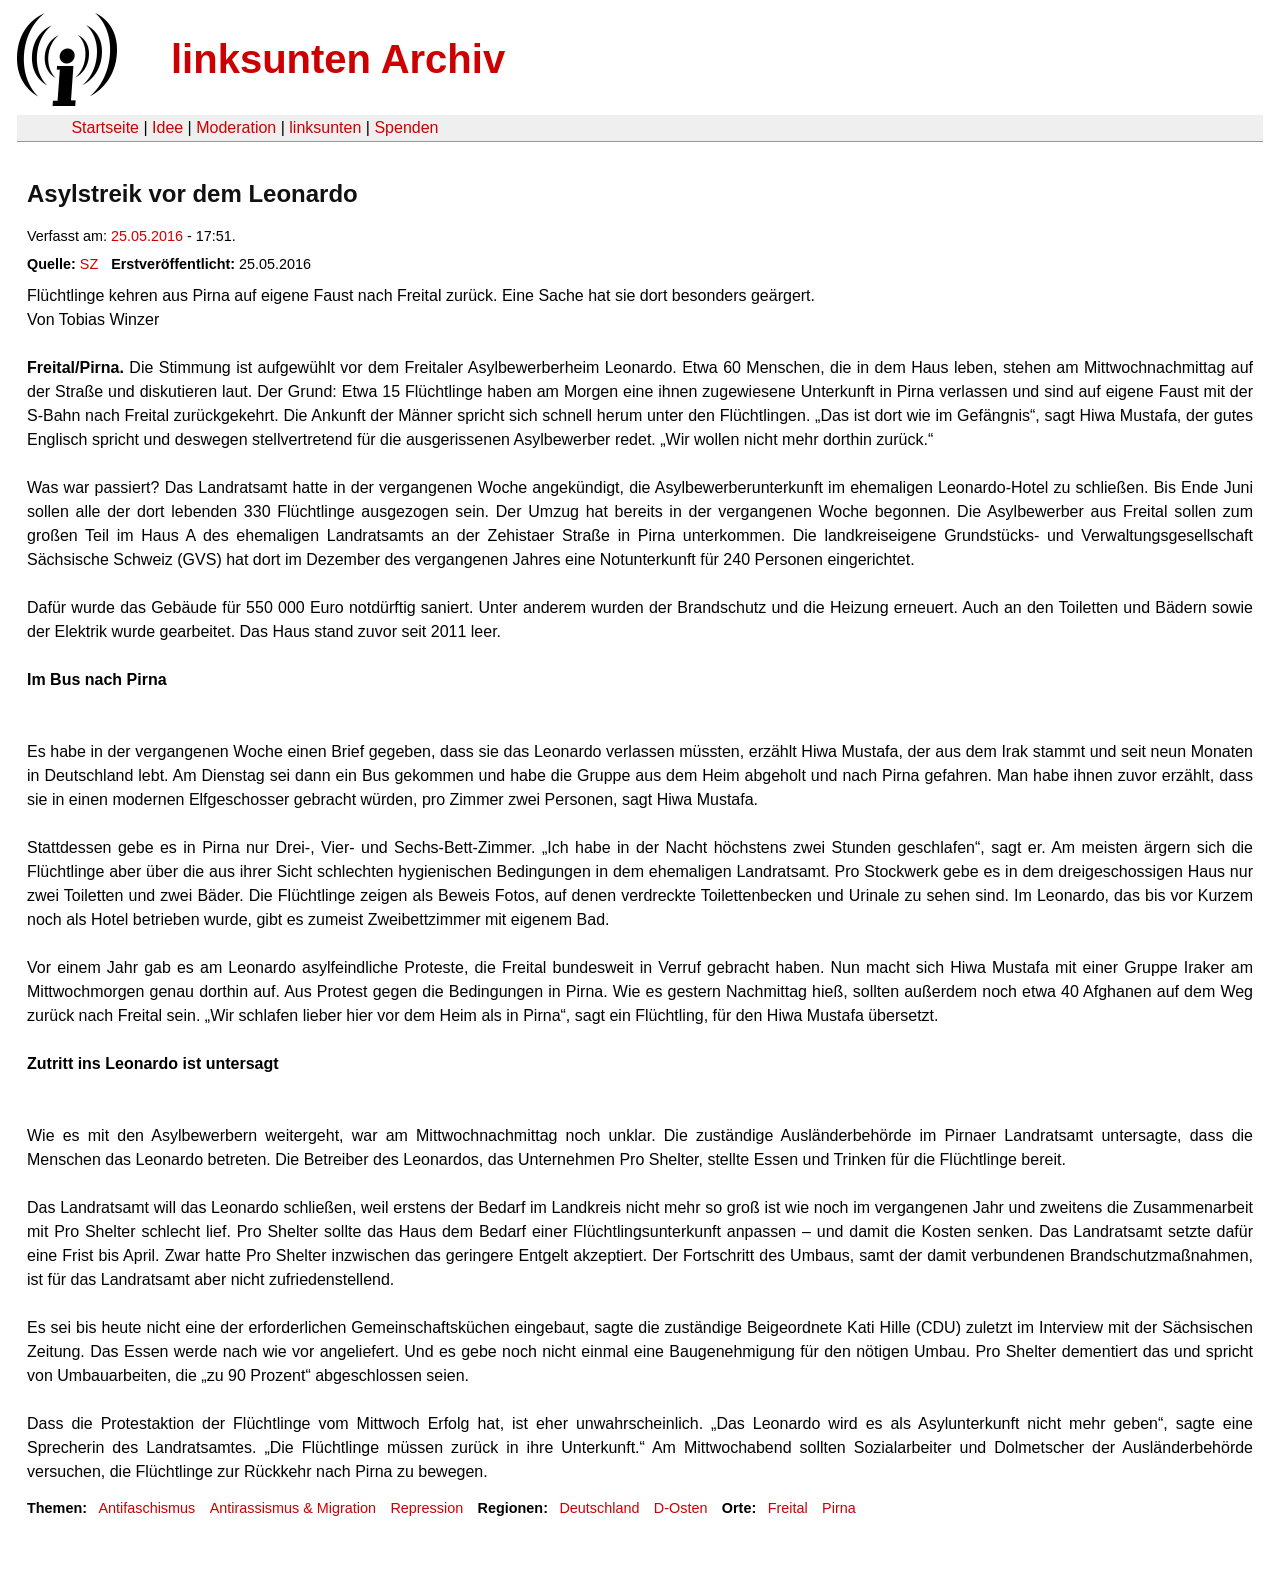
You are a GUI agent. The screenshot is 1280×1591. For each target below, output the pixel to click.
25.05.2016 (147, 236)
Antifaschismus (146, 1508)
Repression (426, 1508)
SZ (89, 264)
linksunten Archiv (338, 59)
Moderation (236, 127)
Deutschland (599, 1508)
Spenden (406, 127)
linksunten (325, 127)
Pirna (839, 1508)
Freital (788, 1508)
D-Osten (681, 1508)
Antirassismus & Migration (293, 1508)
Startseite (105, 127)
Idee (167, 127)
